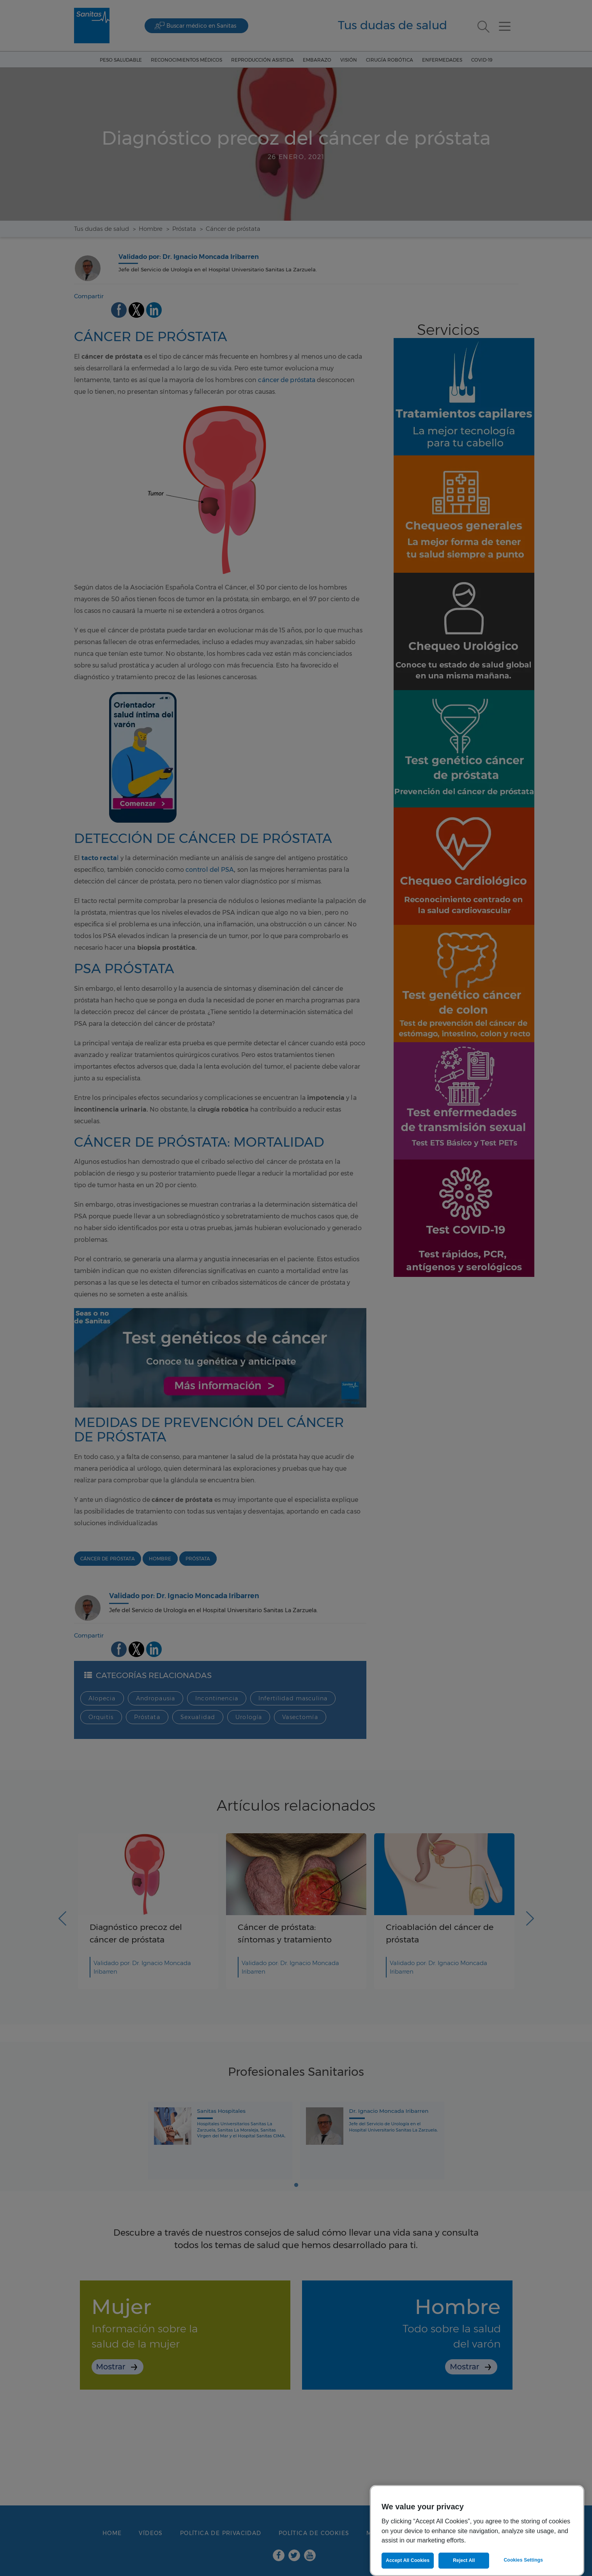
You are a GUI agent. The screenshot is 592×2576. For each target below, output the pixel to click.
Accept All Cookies (407, 2560)
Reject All (464, 2560)
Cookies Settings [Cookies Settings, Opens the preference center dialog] (523, 2560)
